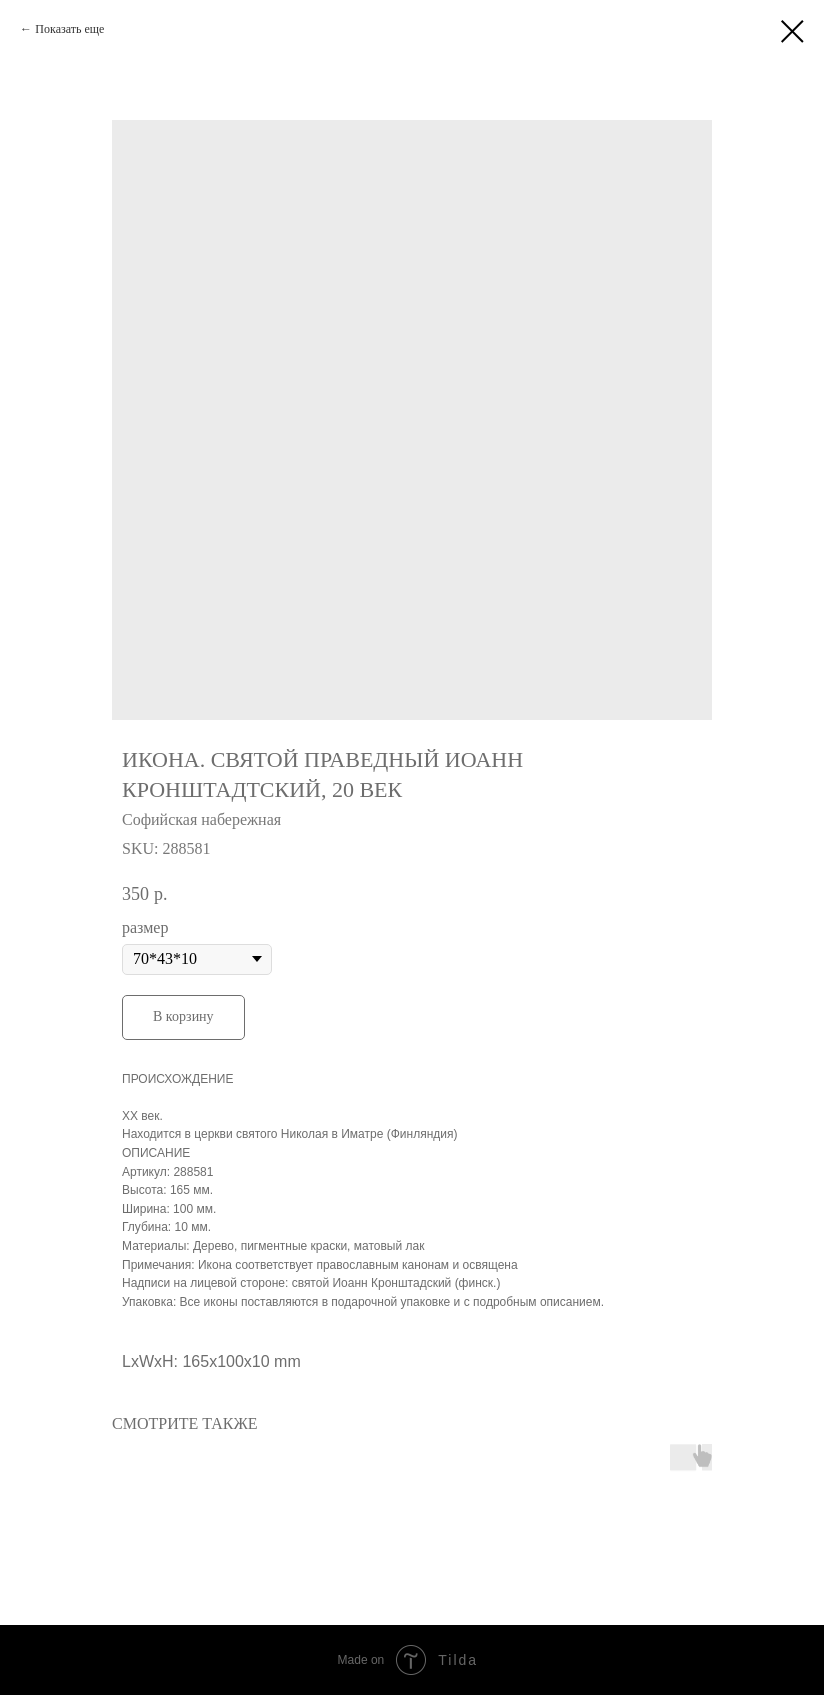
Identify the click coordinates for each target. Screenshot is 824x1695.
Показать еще (69, 29)
